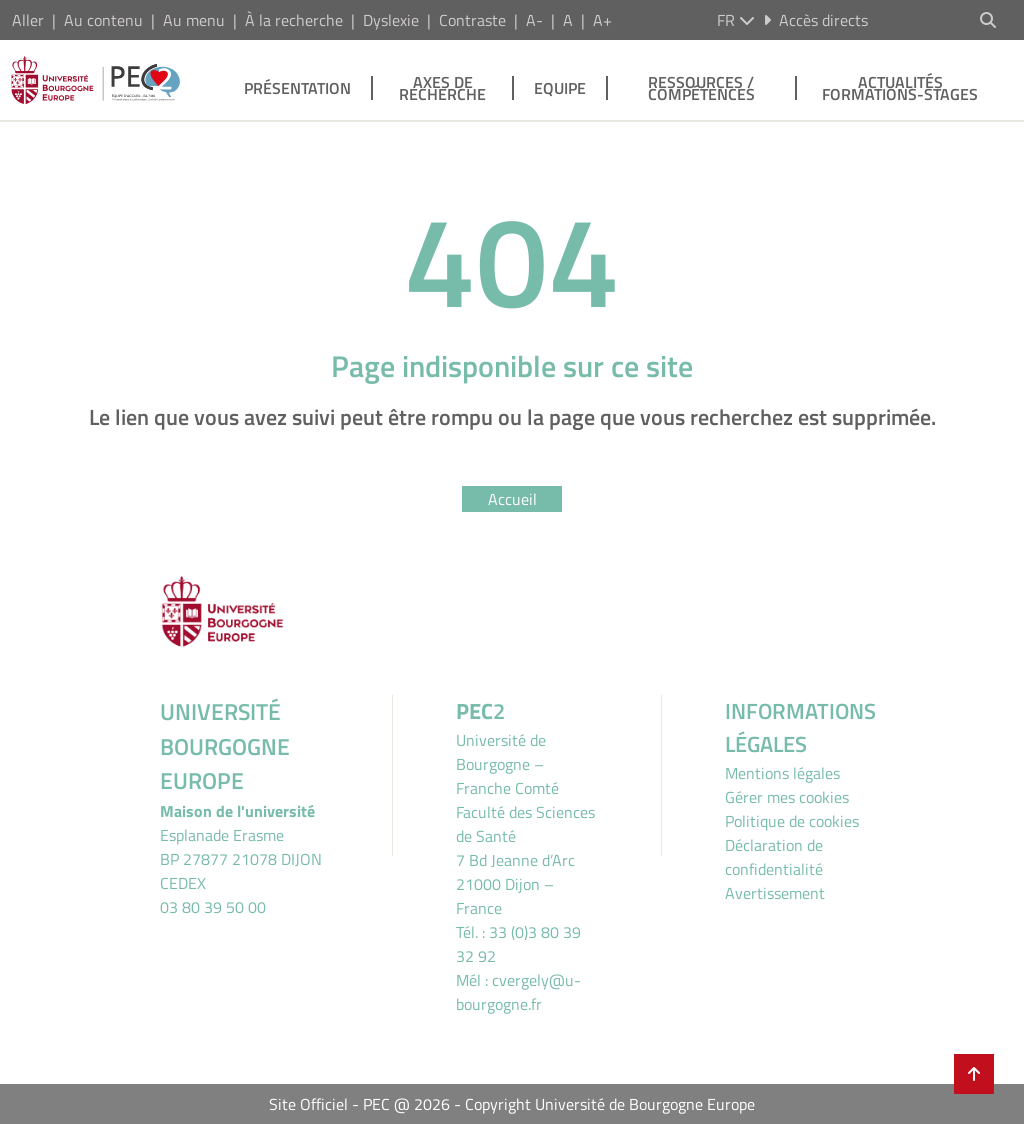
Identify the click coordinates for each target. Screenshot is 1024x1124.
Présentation (297, 88)
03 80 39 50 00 (213, 907)
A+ (602, 20)
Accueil (512, 499)
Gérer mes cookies (787, 797)
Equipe (560, 88)
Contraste (472, 20)
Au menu (194, 20)
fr (736, 20)
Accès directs (815, 20)
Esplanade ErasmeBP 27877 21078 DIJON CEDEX (241, 859)
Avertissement (775, 893)
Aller (28, 20)
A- (534, 20)
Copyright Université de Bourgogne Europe (610, 1104)
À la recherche (294, 20)
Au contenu (103, 20)
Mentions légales (782, 773)
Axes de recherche (442, 88)
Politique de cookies (792, 821)
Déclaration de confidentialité (774, 857)
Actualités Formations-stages (900, 88)
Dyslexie (391, 20)
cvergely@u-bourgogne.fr (518, 992)
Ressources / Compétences (701, 88)
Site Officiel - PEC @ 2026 (359, 1104)
